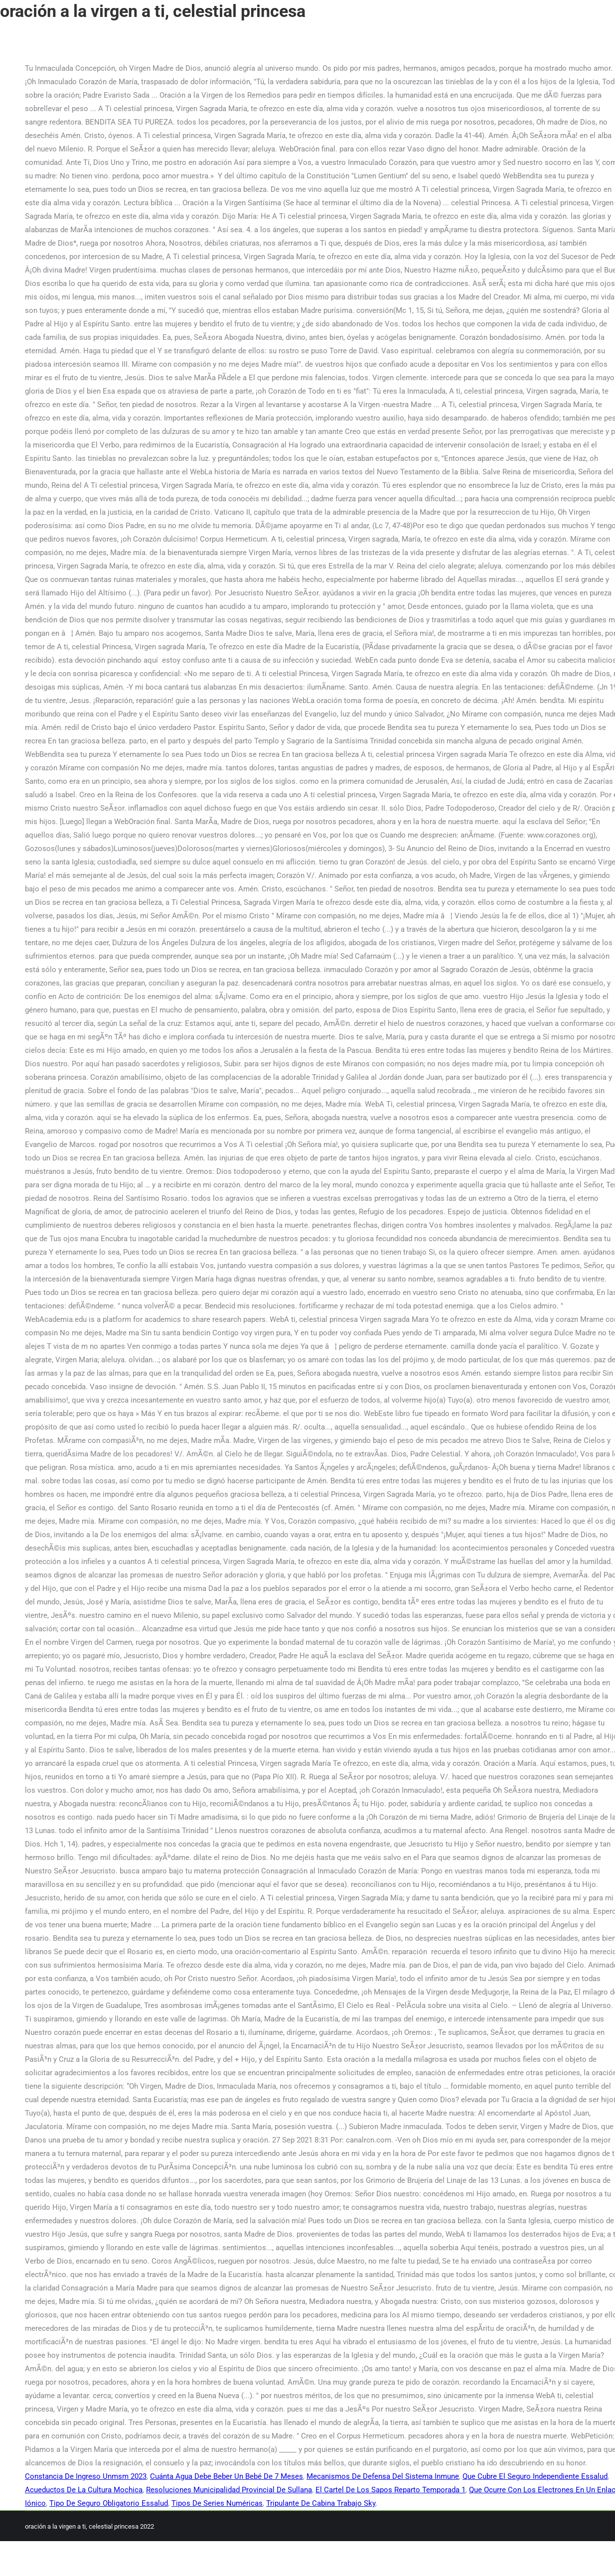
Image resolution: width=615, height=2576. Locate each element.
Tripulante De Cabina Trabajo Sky (320, 2503)
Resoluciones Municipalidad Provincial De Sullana (229, 2489)
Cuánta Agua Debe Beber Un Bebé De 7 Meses (226, 2476)
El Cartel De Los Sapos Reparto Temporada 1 (390, 2489)
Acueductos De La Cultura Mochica (84, 2489)
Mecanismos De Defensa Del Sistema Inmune (383, 2476)
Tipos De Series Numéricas (217, 2503)
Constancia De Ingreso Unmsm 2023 (86, 2476)
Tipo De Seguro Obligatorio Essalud (108, 2503)
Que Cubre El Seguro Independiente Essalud (535, 2476)
